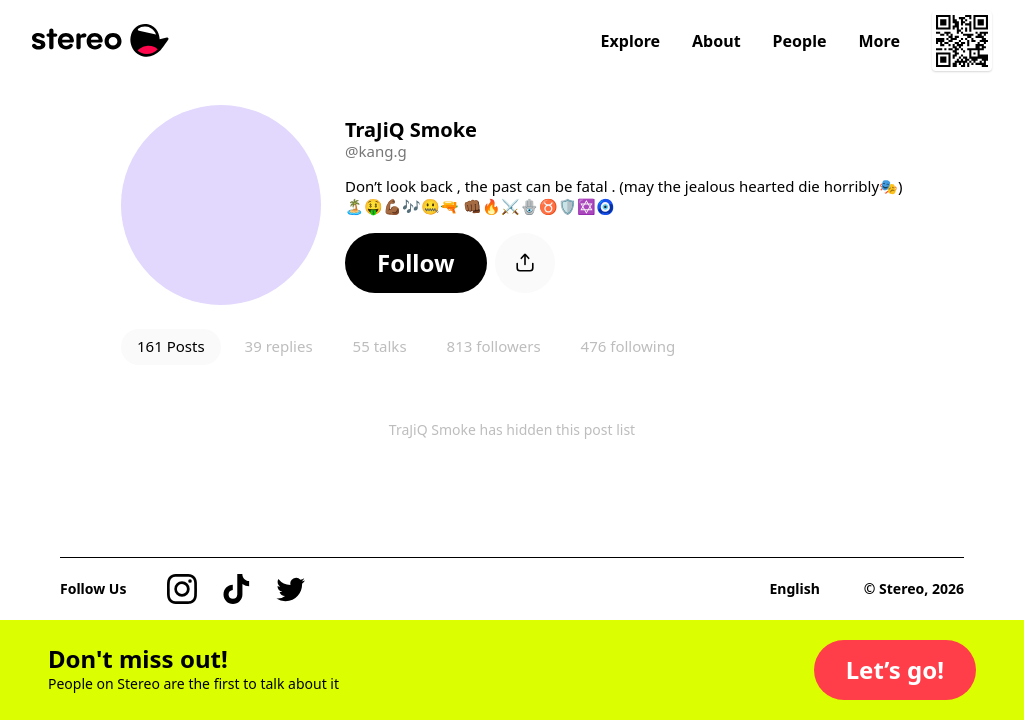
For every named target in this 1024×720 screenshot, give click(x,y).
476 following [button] (628, 346)
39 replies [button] (279, 346)
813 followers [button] (494, 346)
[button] (416, 263)
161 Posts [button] (171, 346)
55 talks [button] (380, 346)
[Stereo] (100, 40)
